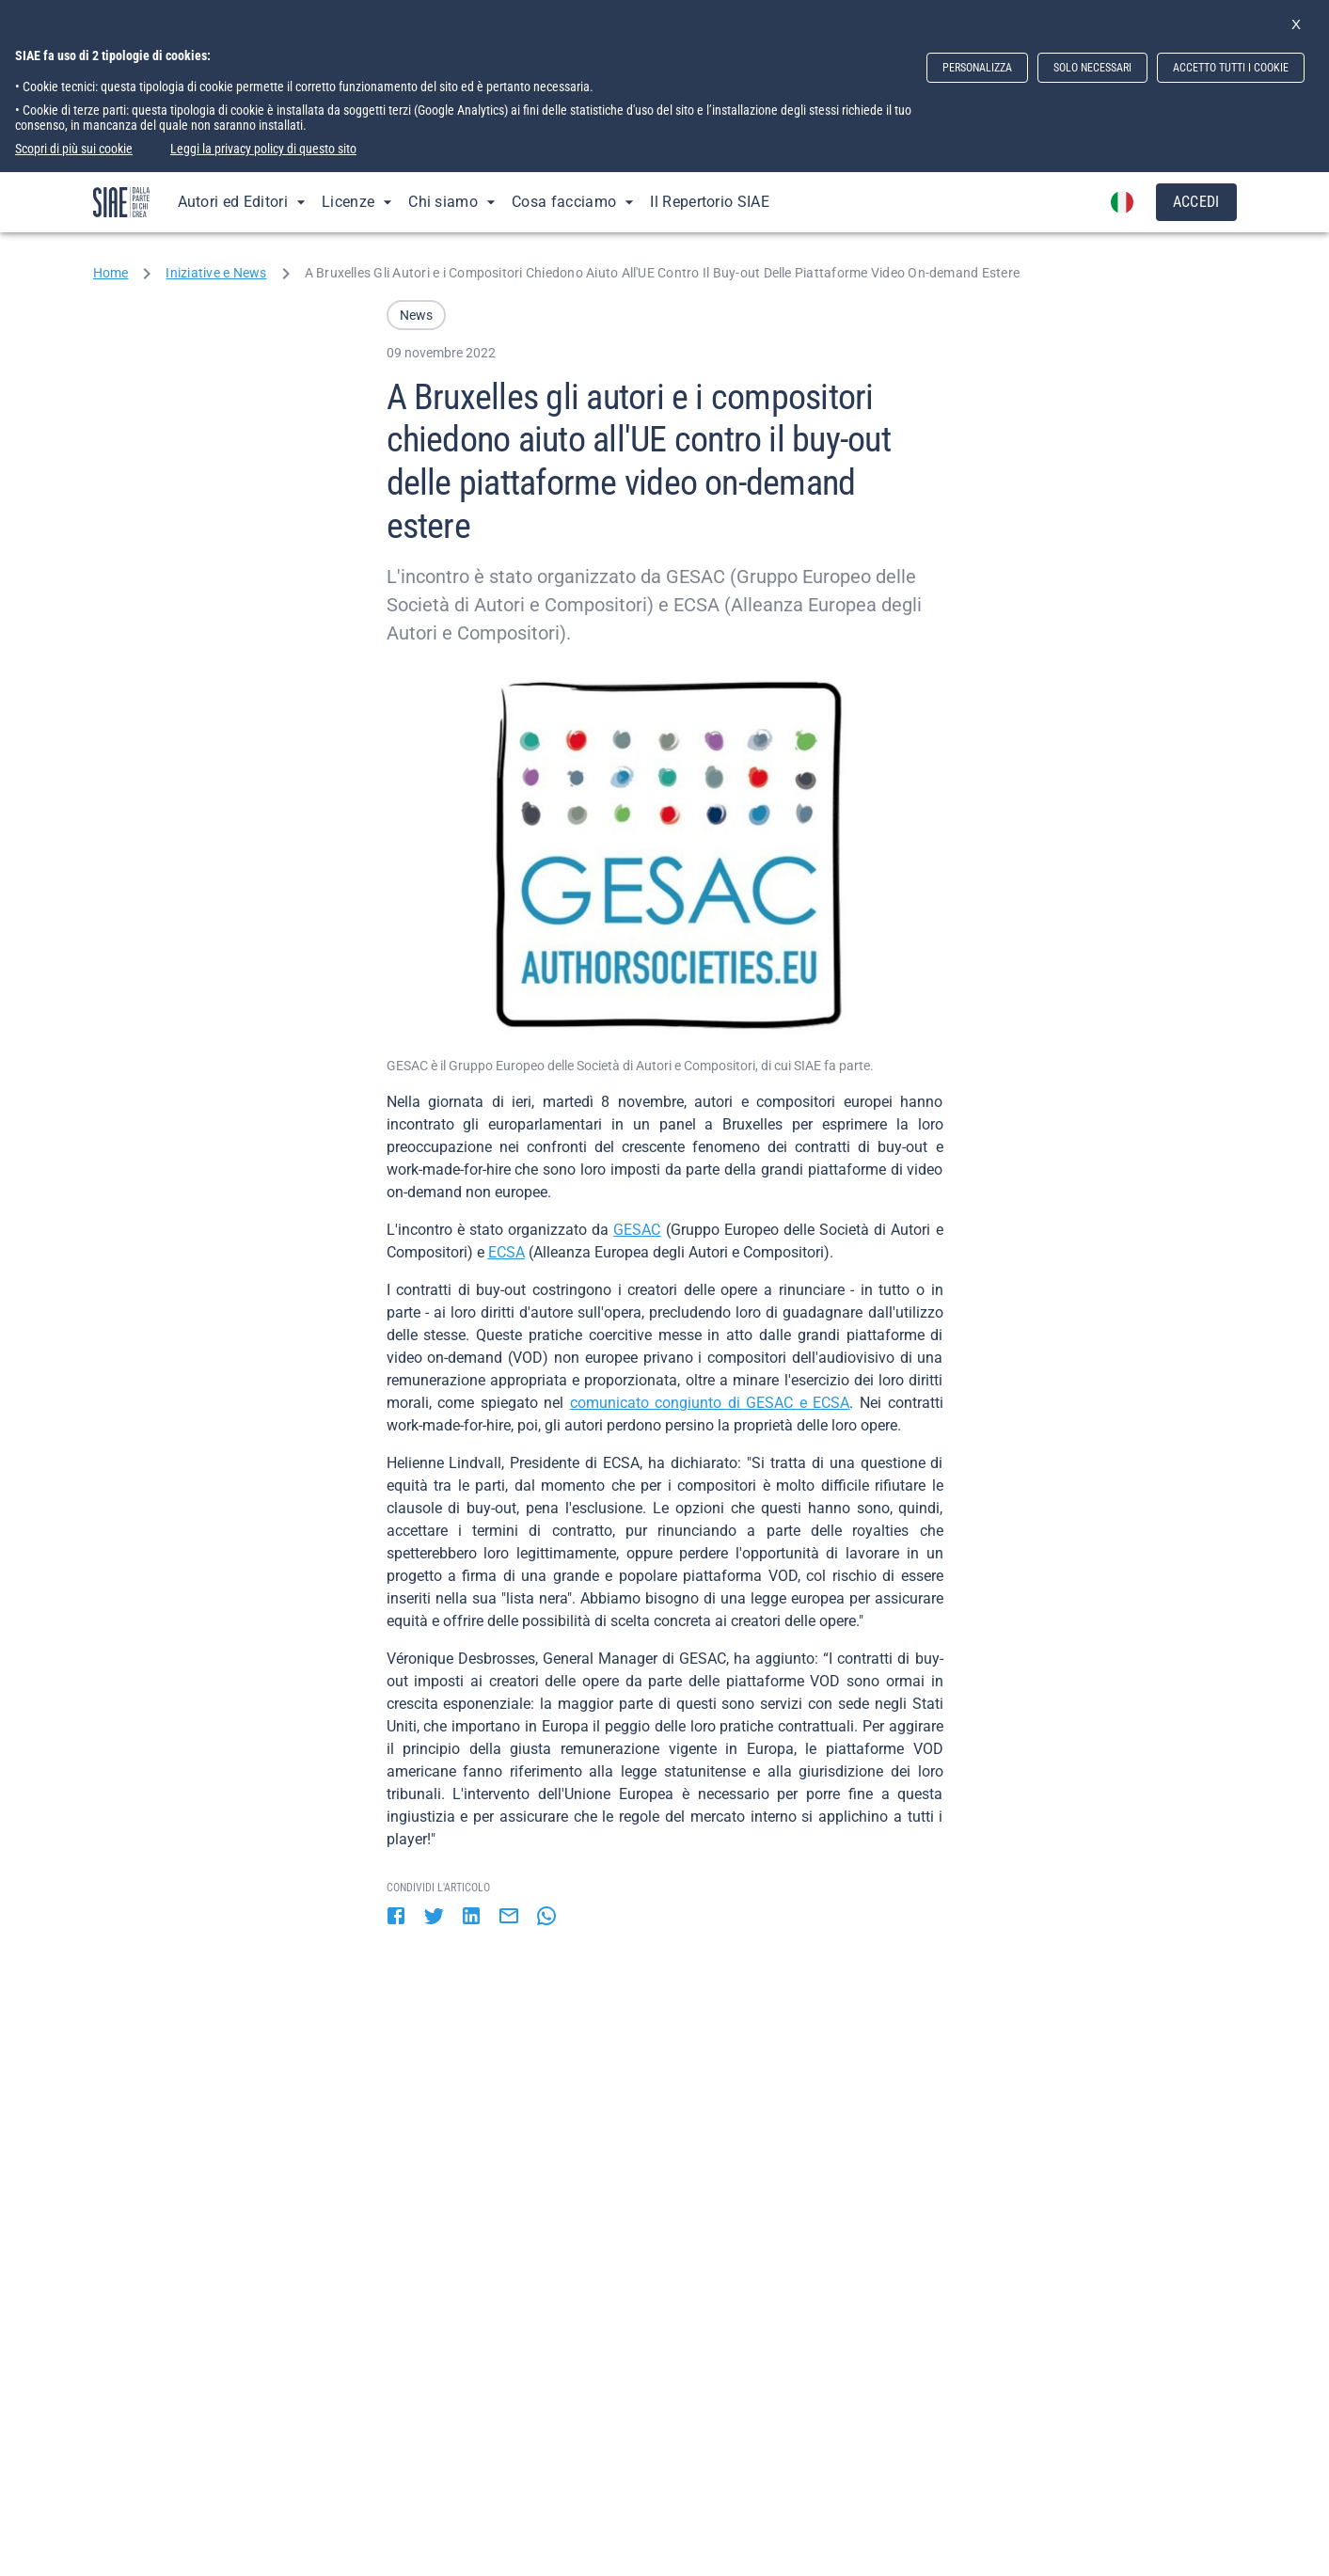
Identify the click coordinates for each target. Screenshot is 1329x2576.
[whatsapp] (546, 1917)
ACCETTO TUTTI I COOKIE (1231, 67)
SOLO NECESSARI (1092, 67)
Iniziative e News (216, 272)
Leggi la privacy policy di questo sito (263, 148)
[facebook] (396, 1917)
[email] (509, 1917)
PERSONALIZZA (977, 67)
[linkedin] (471, 1917)
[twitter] (433, 1917)
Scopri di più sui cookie (74, 148)
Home (111, 272)
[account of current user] (1122, 202)
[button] (416, 315)
